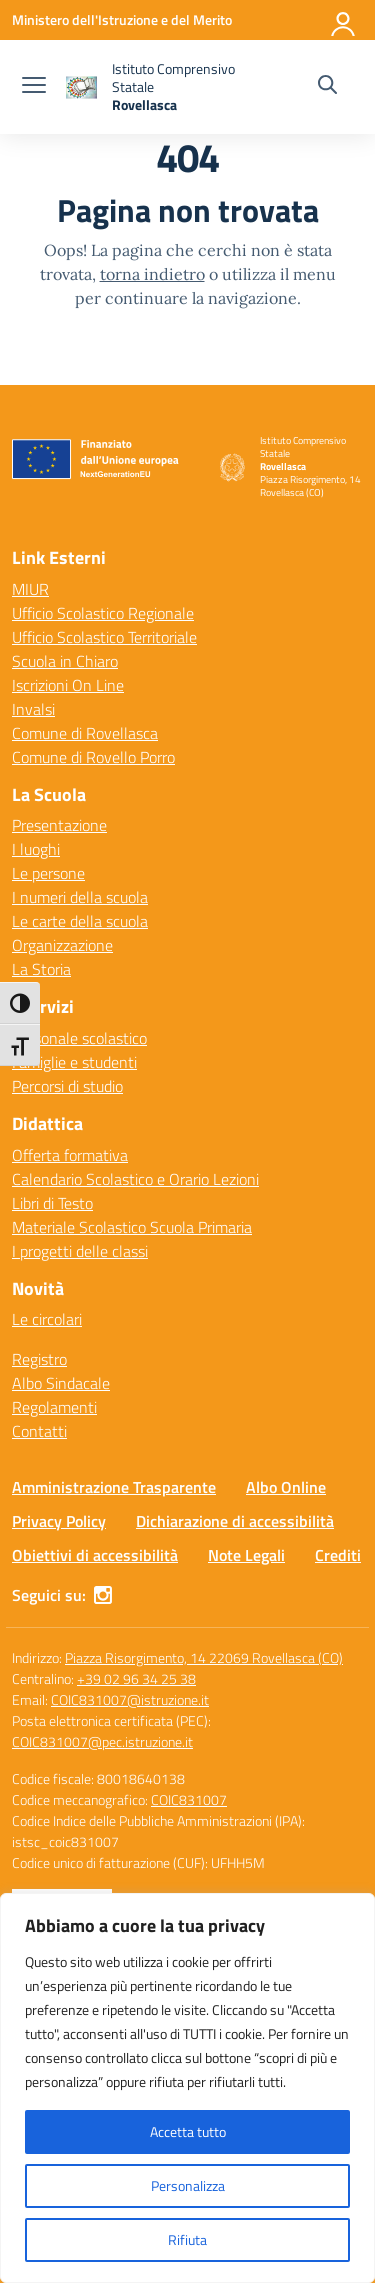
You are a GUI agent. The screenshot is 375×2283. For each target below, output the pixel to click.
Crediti (338, 1555)
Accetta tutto (188, 2131)
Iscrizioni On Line (68, 685)
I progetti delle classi (80, 1251)
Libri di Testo (52, 1203)
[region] (187, 2088)
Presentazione (59, 825)
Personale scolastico (79, 1038)
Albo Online (286, 1487)
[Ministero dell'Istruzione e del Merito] (122, 19)
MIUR (30, 589)
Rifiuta (187, 2239)
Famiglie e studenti (74, 1062)
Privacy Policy (59, 1521)
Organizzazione (62, 945)
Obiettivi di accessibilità (95, 1555)
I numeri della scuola (80, 897)
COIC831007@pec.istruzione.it (102, 1741)
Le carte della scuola (80, 921)
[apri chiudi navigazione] (34, 87)
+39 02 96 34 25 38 (136, 1678)
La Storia (41, 969)
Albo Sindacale (61, 1383)
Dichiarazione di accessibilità (235, 1521)
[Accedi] (344, 20)
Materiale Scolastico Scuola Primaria (132, 1227)
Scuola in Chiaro (65, 661)
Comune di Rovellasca (85, 733)
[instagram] (103, 1595)
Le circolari (47, 1319)
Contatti (39, 1431)
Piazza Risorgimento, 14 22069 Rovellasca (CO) (204, 1657)
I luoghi (36, 849)
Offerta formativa (70, 1155)
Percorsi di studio (67, 1086)
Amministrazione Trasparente (114, 1487)
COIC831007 (189, 1799)
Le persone (48, 873)
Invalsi (33, 709)
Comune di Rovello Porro (93, 757)
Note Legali (246, 1555)
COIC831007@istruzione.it (130, 1699)
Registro (39, 1359)
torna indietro (152, 274)
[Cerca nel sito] (327, 87)
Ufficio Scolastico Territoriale (104, 637)
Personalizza (188, 2185)
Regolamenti (54, 1407)
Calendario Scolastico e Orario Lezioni (135, 1179)
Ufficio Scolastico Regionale (103, 613)
